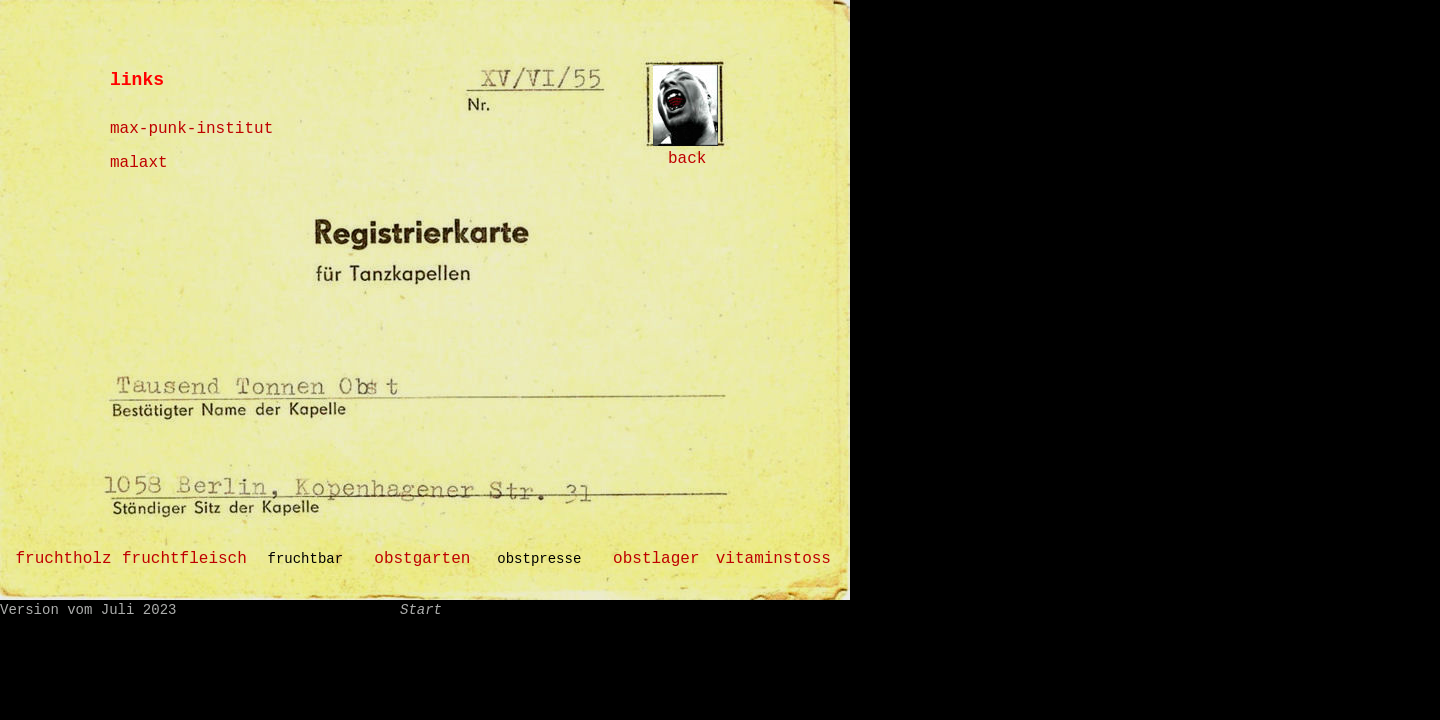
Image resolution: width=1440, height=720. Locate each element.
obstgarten (422, 559)
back (687, 159)
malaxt (139, 163)
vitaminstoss (773, 559)
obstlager (656, 559)
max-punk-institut (191, 129)
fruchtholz (63, 559)
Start (421, 610)
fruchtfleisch (184, 559)
